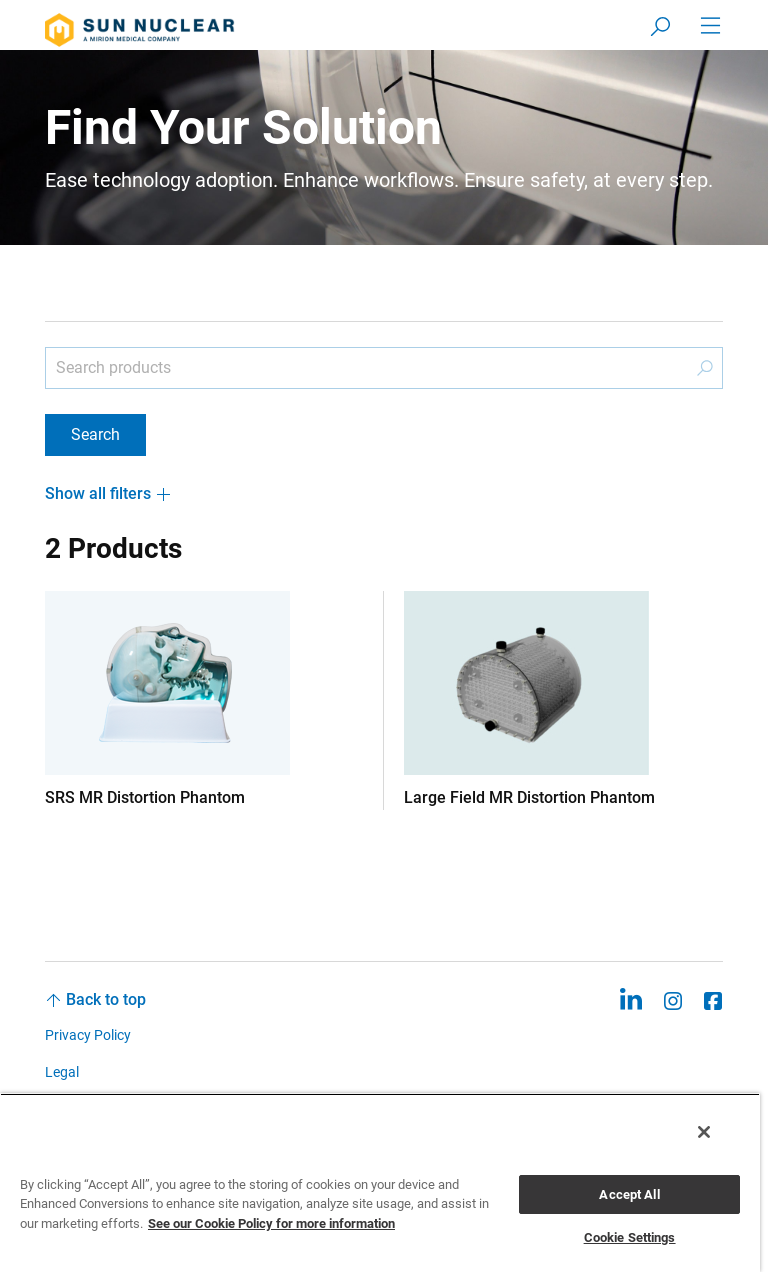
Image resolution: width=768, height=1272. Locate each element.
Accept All (629, 1194)
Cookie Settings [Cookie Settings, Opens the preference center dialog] (630, 1237)
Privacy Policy (88, 1035)
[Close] (704, 1132)
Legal (62, 1072)
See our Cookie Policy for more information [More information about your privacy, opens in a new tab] (271, 1223)
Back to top (106, 999)
